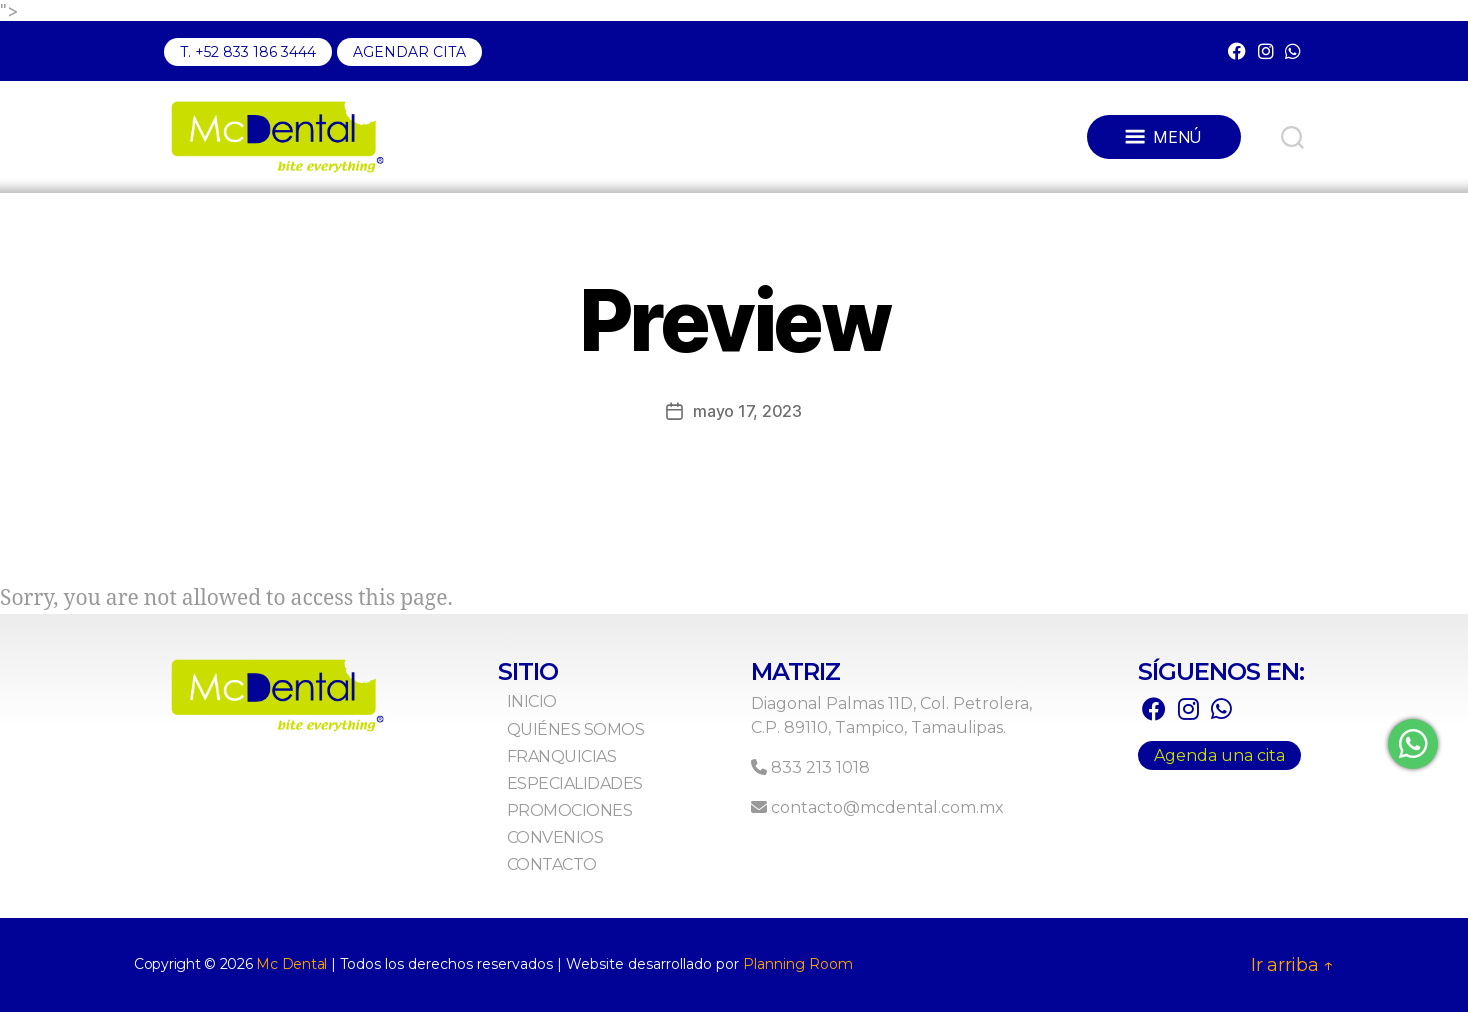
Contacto (578, 878)
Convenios (581, 851)
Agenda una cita (1219, 769)
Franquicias (588, 769)
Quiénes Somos (602, 742)
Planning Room (798, 977)
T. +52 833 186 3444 (248, 52)
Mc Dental (291, 977)
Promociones (596, 823)
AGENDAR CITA (409, 52)
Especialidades (601, 796)
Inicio (558, 715)
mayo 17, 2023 (747, 424)
